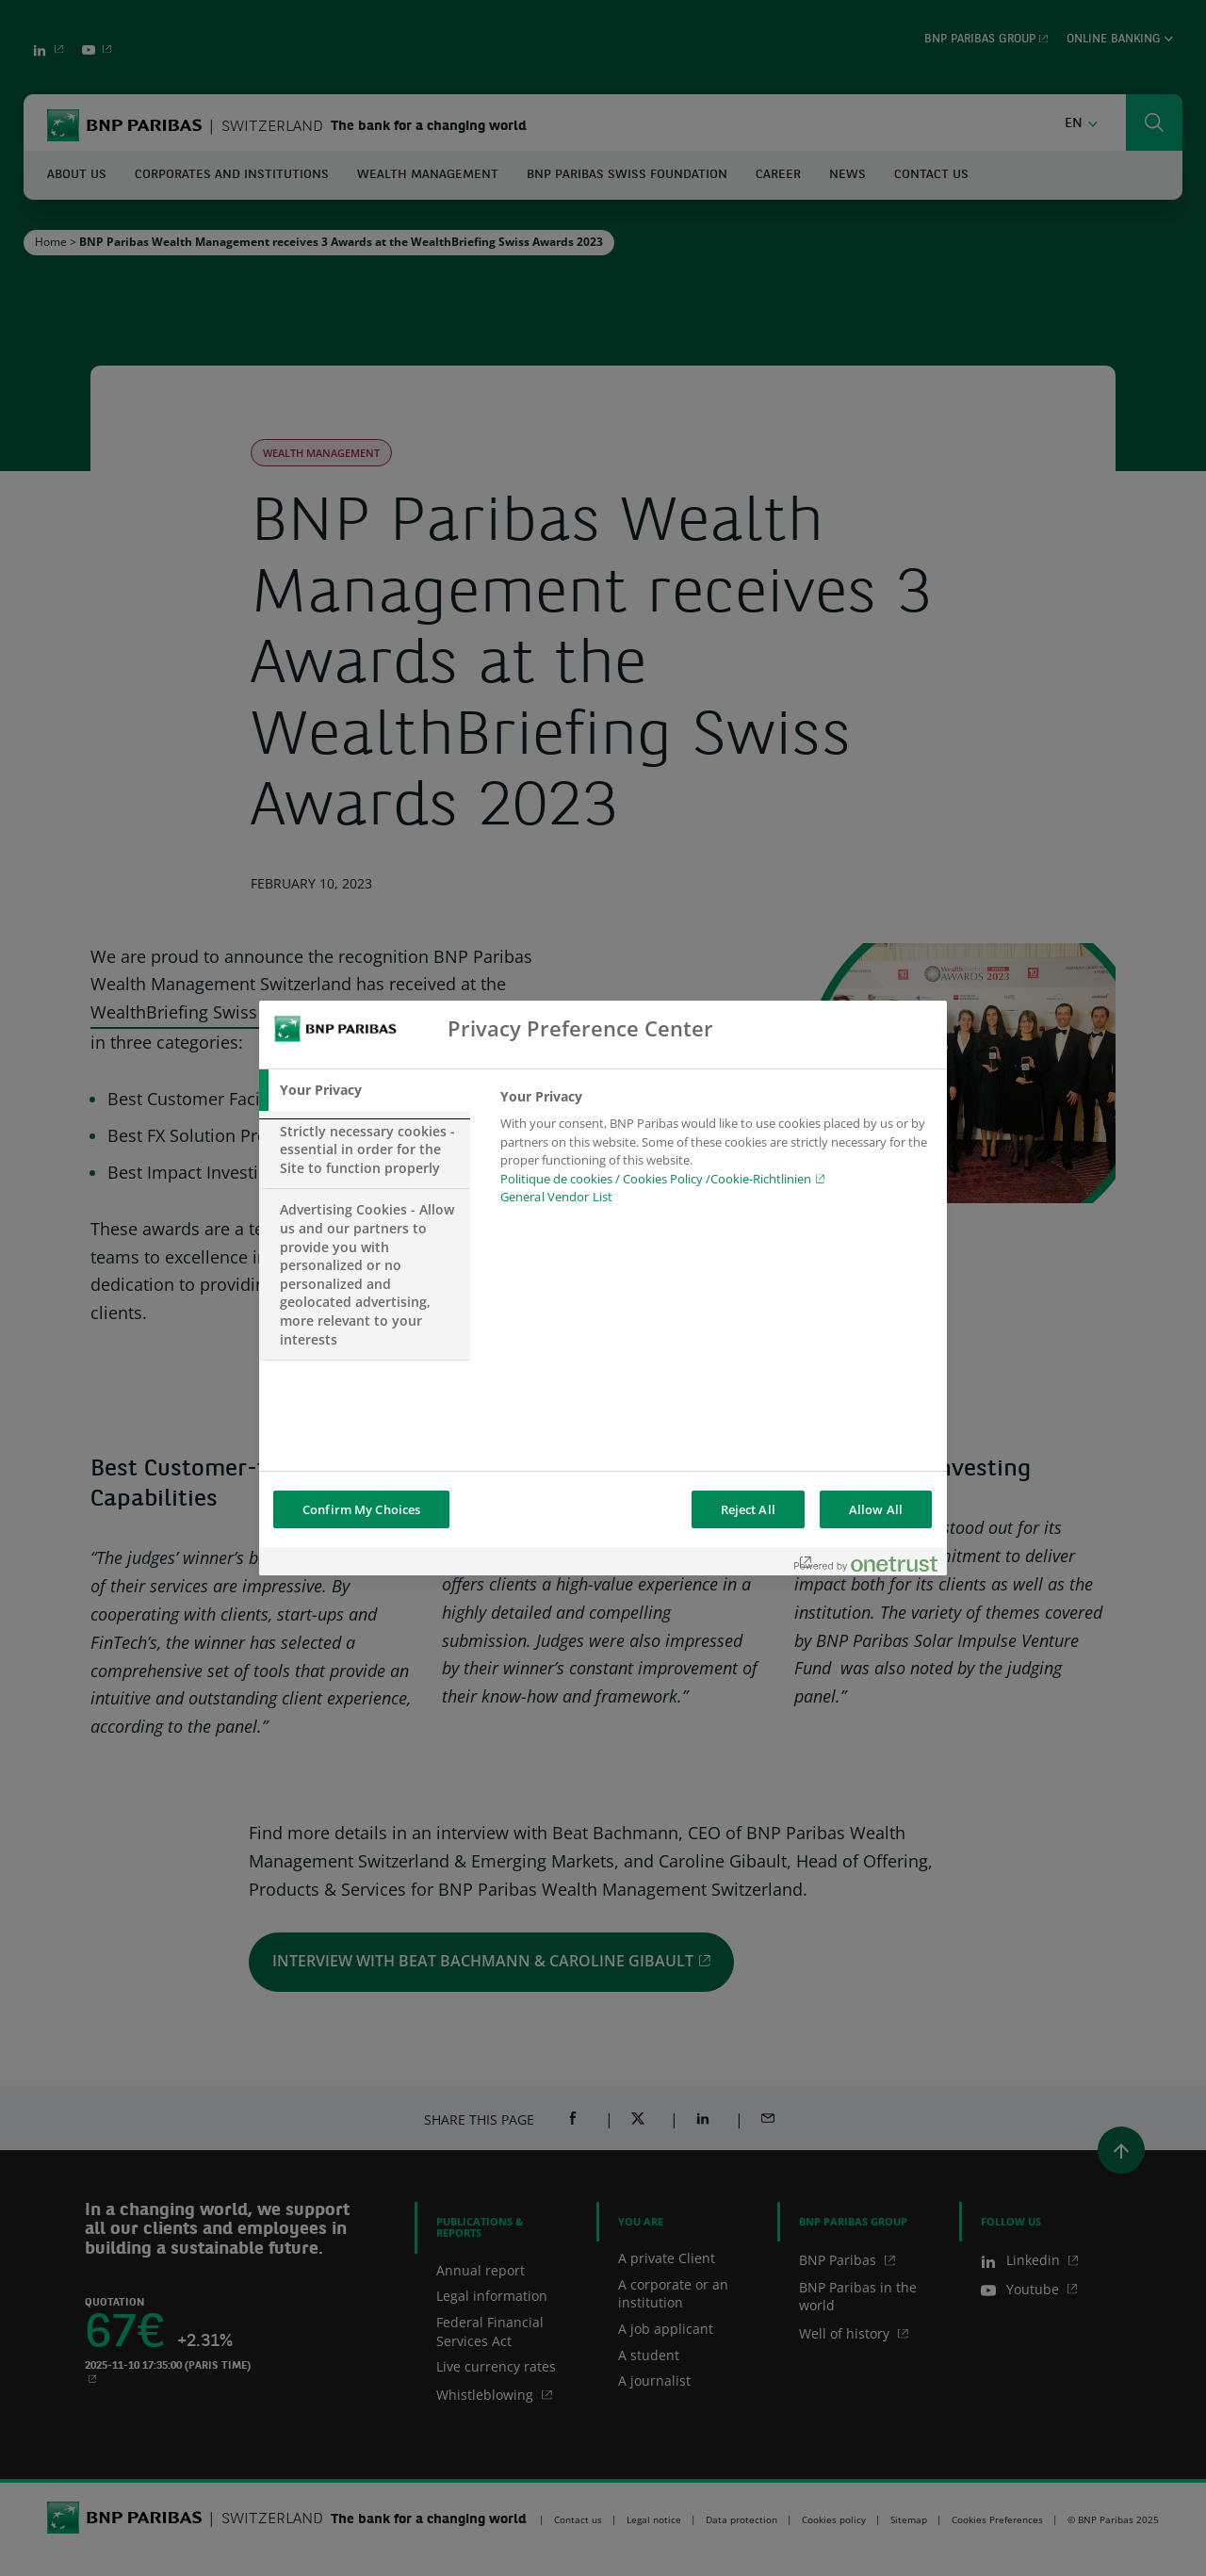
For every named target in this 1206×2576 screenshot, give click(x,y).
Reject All (748, 1509)
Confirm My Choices (361, 1509)
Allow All (876, 1509)
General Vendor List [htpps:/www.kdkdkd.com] (556, 1196)
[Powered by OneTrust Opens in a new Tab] (865, 1563)
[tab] (364, 1090)
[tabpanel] (715, 1152)
